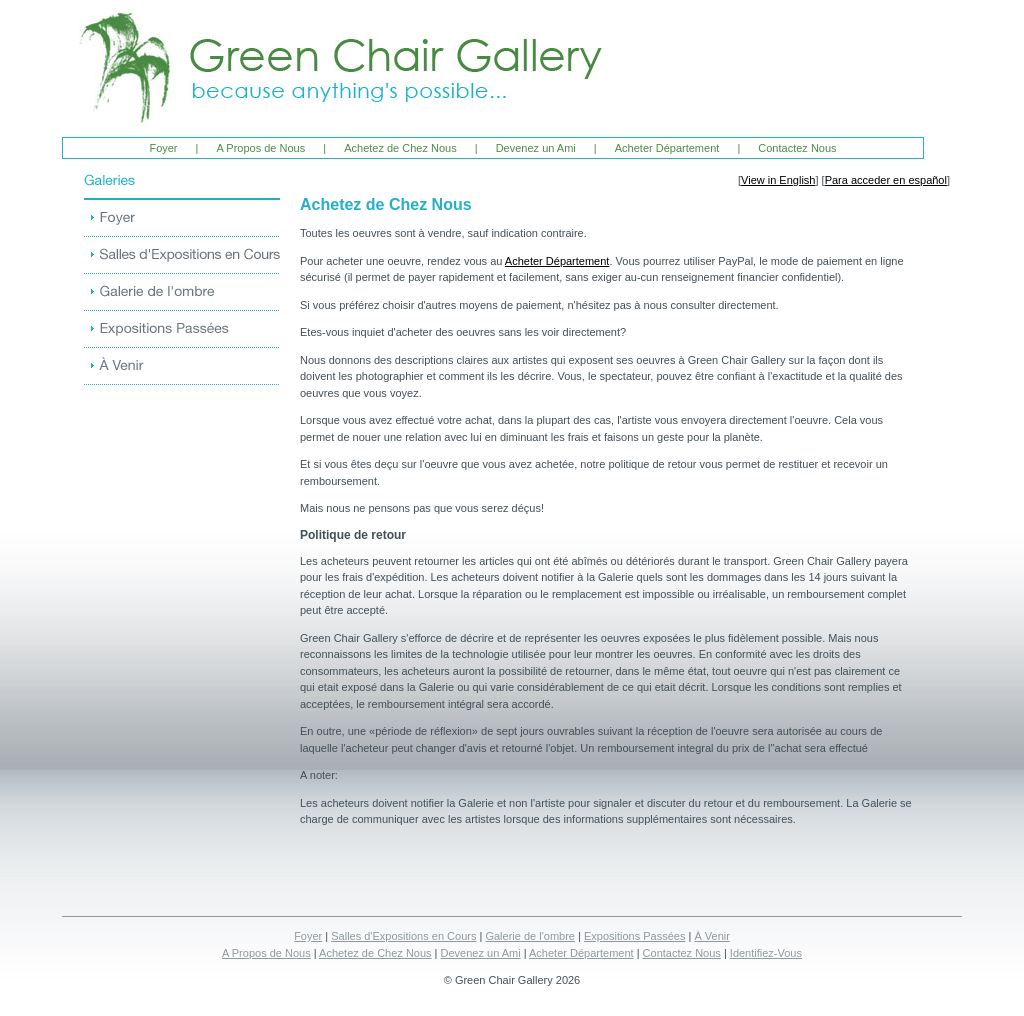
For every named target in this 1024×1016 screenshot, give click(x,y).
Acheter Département (667, 148)
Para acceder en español (886, 180)
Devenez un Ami (536, 148)
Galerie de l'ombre (530, 936)
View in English (778, 180)
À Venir (711, 936)
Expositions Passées (635, 936)
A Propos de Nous (261, 148)
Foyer (163, 148)
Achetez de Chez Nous (400, 148)
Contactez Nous (797, 148)
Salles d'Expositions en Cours (403, 936)
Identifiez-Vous (766, 953)
